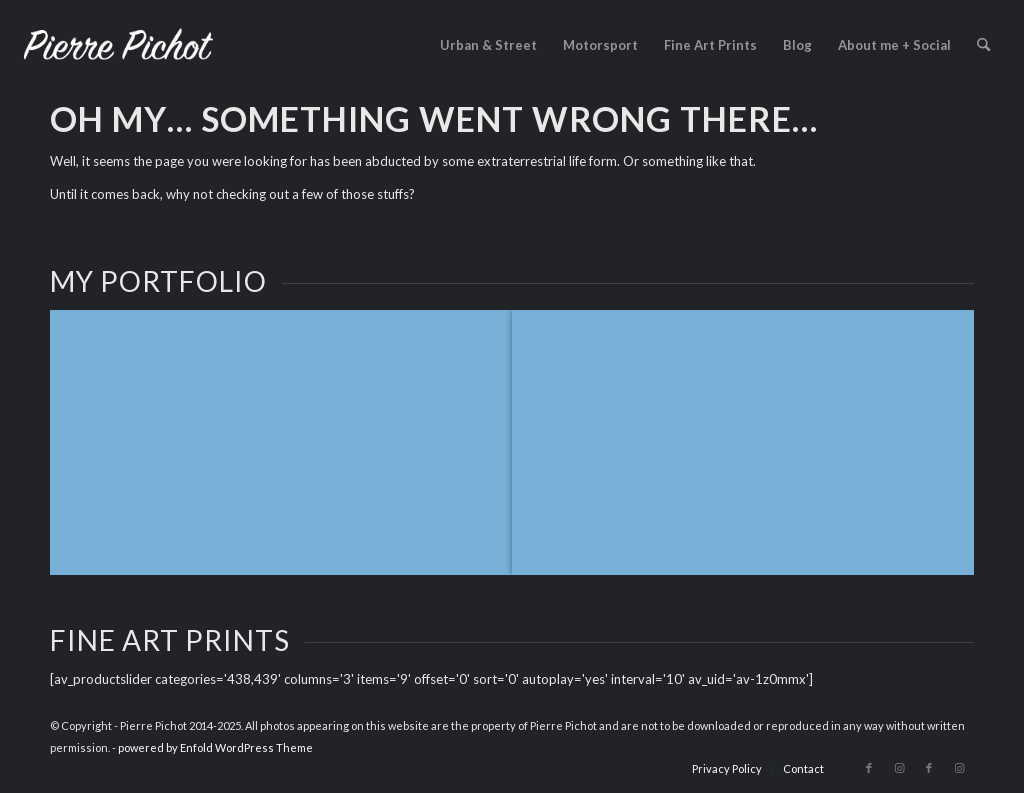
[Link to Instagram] (899, 768)
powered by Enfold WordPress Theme (215, 747)
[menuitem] (488, 45)
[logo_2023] (118, 45)
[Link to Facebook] (869, 768)
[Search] (983, 45)
